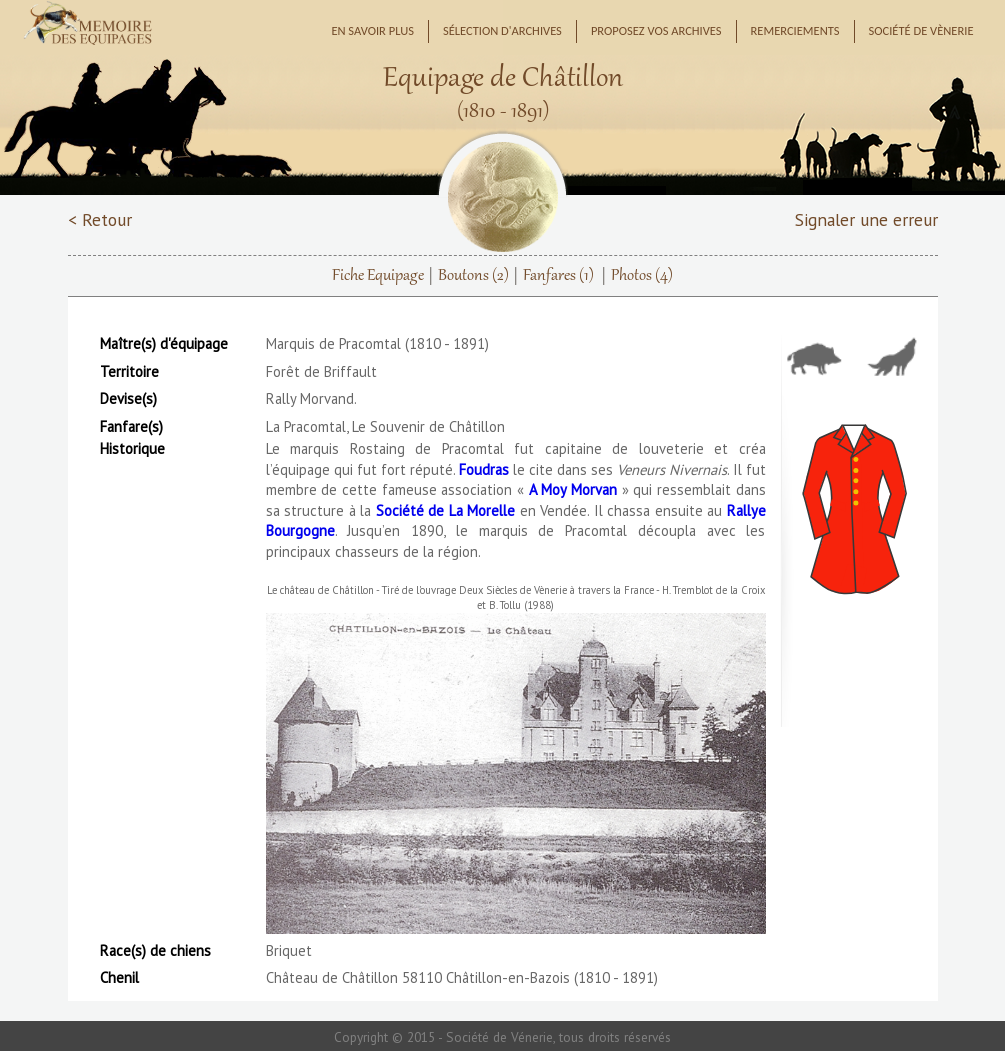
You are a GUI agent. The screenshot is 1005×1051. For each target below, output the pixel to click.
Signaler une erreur (866, 219)
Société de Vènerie (921, 30)
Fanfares (558, 276)
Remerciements (795, 30)
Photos (642, 276)
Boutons (473, 276)
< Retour (100, 219)
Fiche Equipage (378, 276)
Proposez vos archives (656, 30)
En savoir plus (372, 30)
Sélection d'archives (502, 30)
